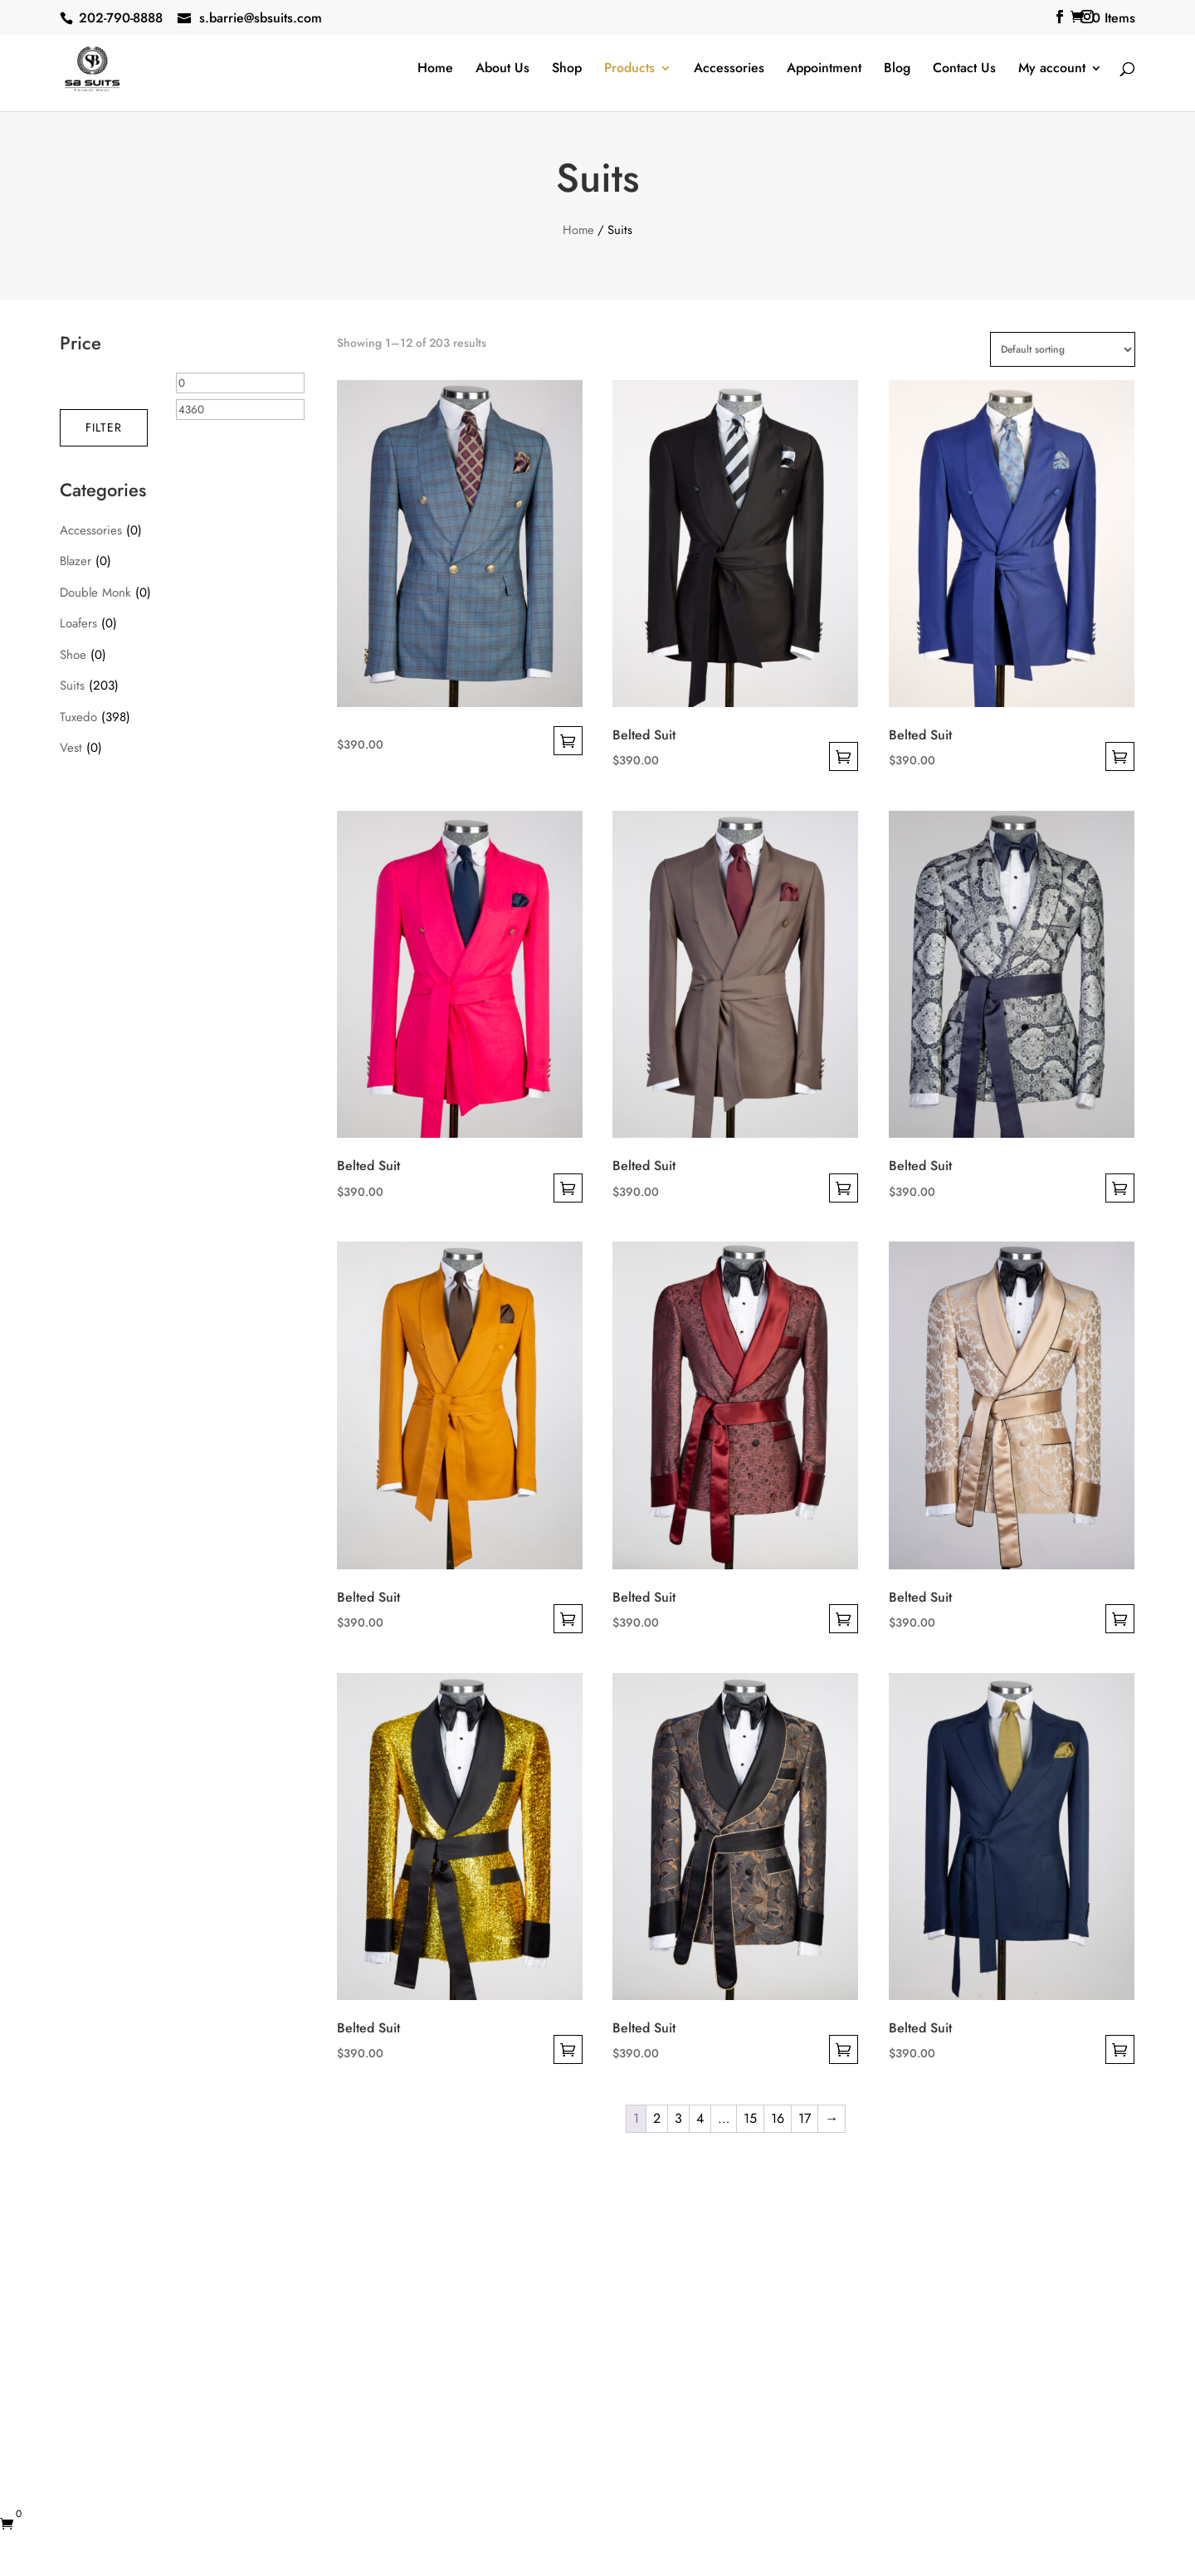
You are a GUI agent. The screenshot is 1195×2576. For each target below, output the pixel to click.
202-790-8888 (121, 17)
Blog (897, 69)
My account (1051, 69)
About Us (502, 69)
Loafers (78, 623)
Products (629, 69)
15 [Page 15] (750, 2118)
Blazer (75, 561)
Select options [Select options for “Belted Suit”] (843, 756)
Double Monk (95, 592)
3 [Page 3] (678, 2118)
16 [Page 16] (777, 2118)
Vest (71, 748)
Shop (567, 69)
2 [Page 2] (657, 2118)
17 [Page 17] (804, 2118)
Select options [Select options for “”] (568, 740)
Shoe (73, 655)
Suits (72, 685)
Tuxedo (78, 717)
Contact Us (964, 69)
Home (435, 69)
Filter (103, 427)
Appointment (824, 69)
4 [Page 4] (700, 2118)
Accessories (729, 69)
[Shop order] (1062, 349)
